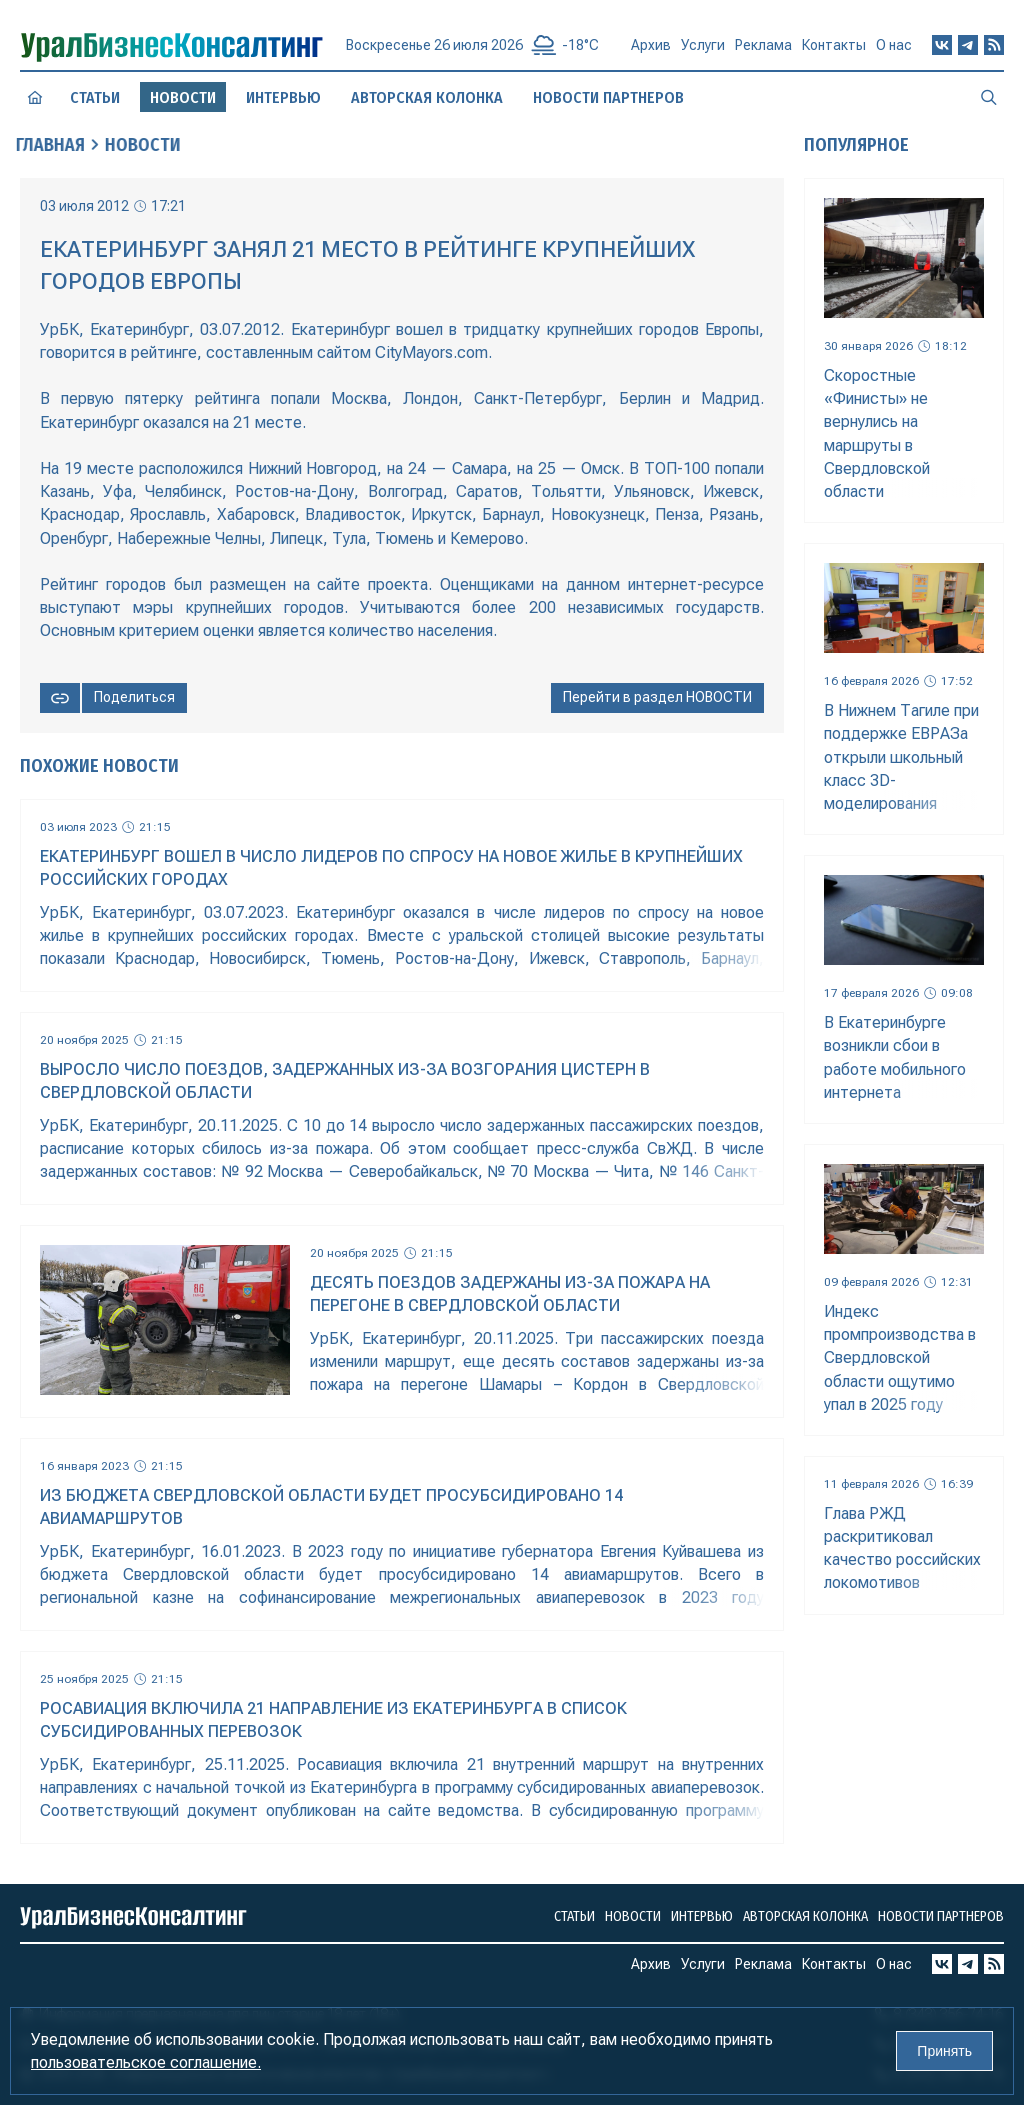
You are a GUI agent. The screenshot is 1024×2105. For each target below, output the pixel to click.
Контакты (834, 52)
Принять (944, 2051)
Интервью (283, 97)
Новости (633, 1916)
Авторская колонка (427, 97)
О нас (894, 53)
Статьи (95, 97)
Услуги (703, 50)
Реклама (763, 51)
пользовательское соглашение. (146, 2062)
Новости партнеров (609, 97)
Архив (651, 48)
